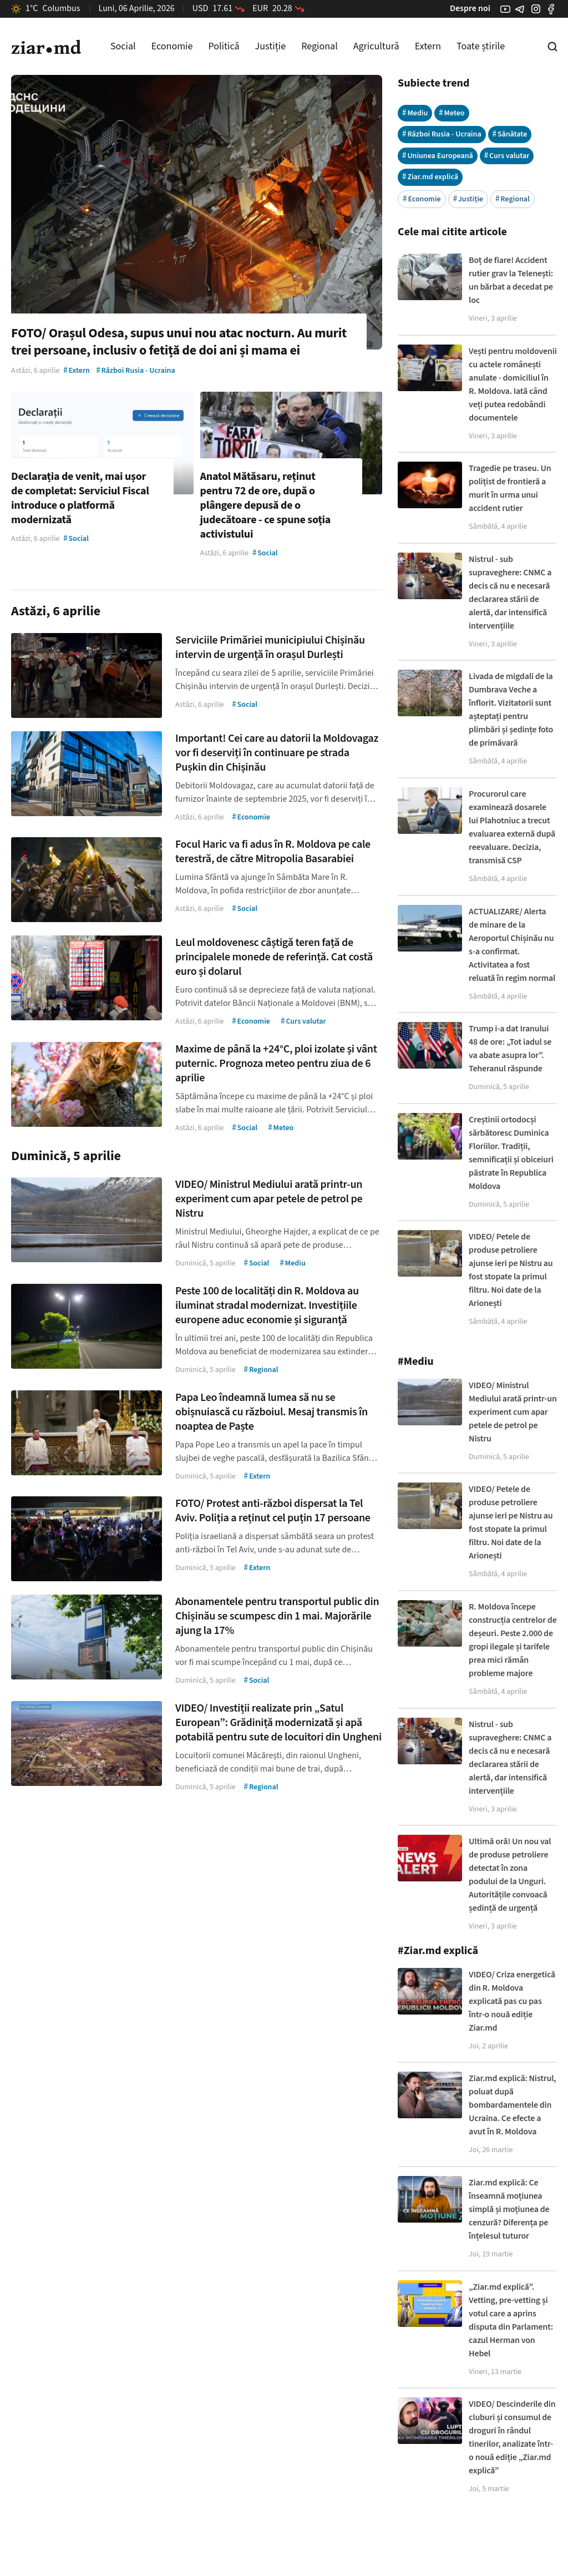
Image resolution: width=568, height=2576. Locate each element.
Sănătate (510, 134)
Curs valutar (507, 155)
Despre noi (470, 8)
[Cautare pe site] (552, 46)
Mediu (415, 113)
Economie (172, 46)
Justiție (270, 46)
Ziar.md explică (430, 177)
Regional (319, 46)
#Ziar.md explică (438, 1950)
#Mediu (416, 1361)
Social (123, 46)
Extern (428, 46)
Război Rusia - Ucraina (441, 134)
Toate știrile (481, 46)
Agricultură (376, 46)
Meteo (451, 113)
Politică (223, 46)
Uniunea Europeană (437, 155)
